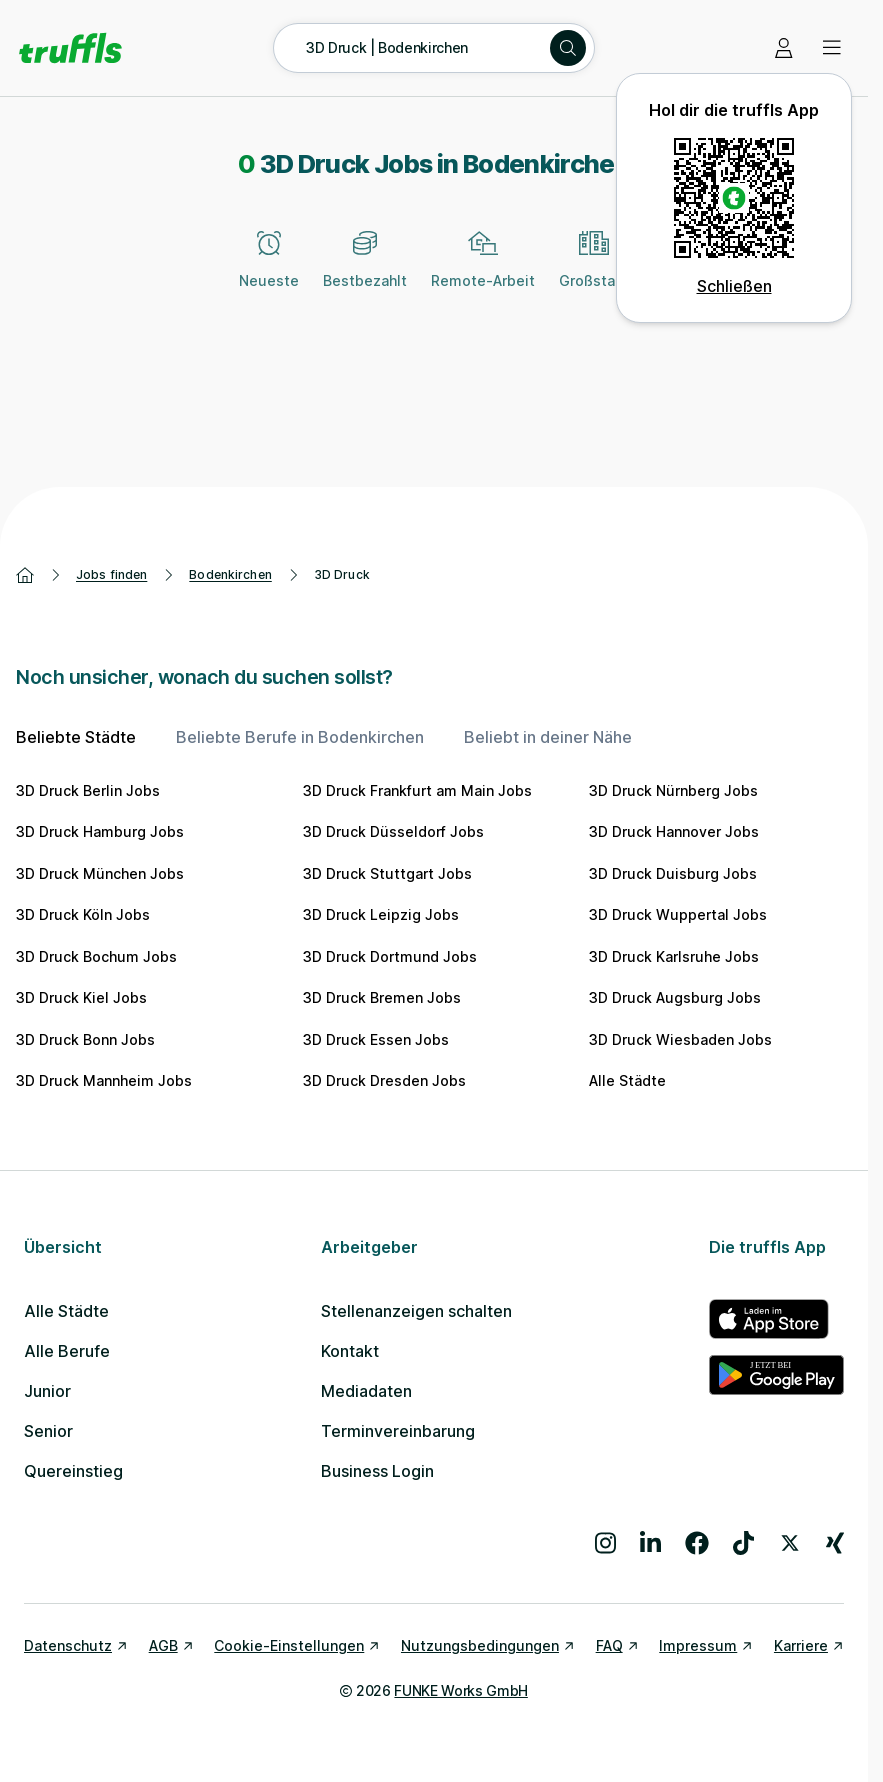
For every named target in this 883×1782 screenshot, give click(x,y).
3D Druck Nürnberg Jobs (673, 790)
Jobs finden (111, 574)
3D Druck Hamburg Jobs (100, 831)
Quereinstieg (73, 1471)
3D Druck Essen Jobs (376, 1039)
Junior (47, 1391)
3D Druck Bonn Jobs (85, 1039)
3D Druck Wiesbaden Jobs (680, 1039)
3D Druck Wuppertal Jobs (678, 914)
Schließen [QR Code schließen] (734, 286)
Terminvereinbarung (398, 1431)
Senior (48, 1431)
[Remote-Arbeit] (483, 271)
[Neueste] (269, 271)
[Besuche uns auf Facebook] (697, 1543)
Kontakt (350, 1351)
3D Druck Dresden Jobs (384, 1080)
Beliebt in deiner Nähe (548, 737)
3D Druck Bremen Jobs (382, 997)
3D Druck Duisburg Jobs (673, 873)
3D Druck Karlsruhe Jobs (674, 956)
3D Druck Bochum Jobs (96, 956)
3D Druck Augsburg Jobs (675, 997)
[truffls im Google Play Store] (776, 1375)
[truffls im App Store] (776, 1319)
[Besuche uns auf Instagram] (605, 1543)
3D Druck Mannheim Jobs (104, 1080)
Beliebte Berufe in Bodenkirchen (300, 737)
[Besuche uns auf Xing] (835, 1543)
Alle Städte (627, 1080)
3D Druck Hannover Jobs (674, 831)
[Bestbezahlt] (365, 271)
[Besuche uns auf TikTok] (743, 1543)
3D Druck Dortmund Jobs (390, 956)
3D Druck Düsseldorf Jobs (393, 831)
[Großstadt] (594, 271)
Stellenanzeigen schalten (416, 1311)
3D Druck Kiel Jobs (81, 997)
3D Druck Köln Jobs (83, 914)
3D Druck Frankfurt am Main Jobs (417, 790)
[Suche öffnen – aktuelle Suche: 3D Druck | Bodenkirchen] (434, 48)
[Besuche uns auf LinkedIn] (650, 1543)
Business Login (377, 1471)
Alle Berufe (67, 1351)
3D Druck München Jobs (100, 873)
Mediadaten (366, 1391)
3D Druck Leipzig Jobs (381, 914)
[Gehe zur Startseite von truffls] (70, 48)
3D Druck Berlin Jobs (88, 790)
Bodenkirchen (230, 574)
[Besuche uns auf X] (790, 1543)
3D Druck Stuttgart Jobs (387, 873)
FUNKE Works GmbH (460, 1690)
